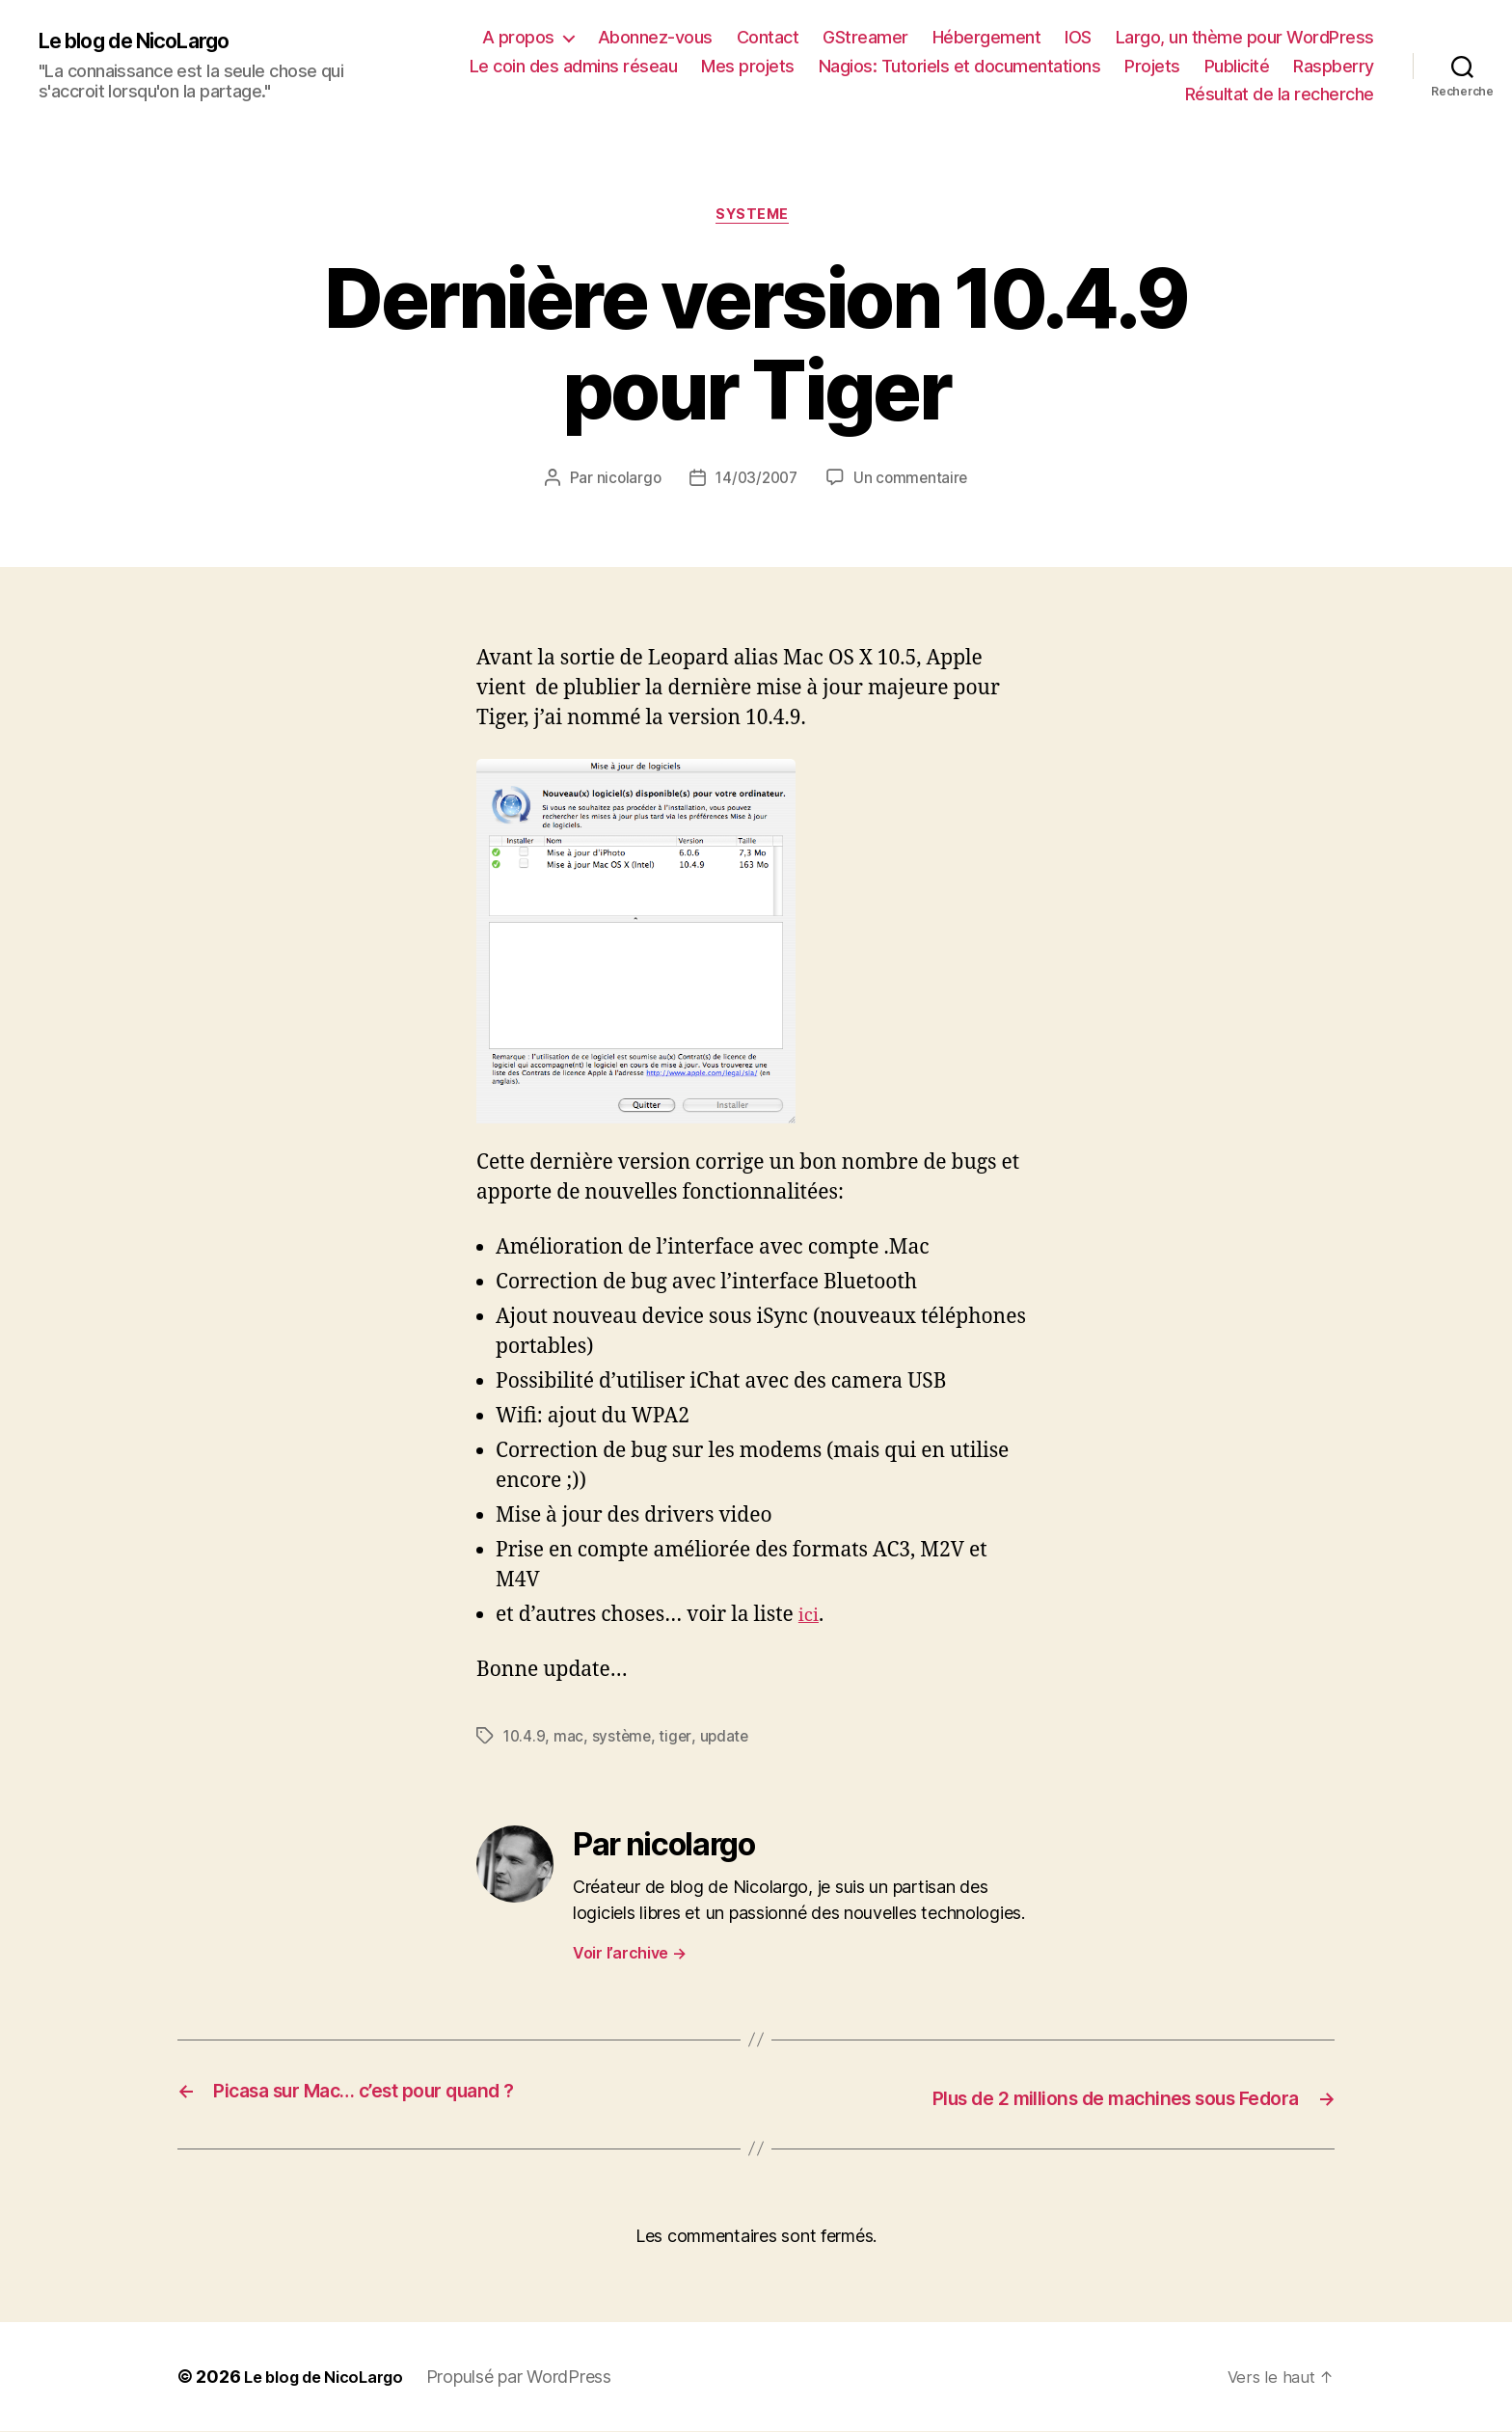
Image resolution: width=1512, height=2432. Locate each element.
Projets (1152, 66)
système (624, 1739)
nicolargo (624, 482)
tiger (678, 1739)
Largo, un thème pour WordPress (1245, 37)
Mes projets (748, 66)
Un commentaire (913, 482)
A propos (518, 37)
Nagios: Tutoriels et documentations (960, 66)
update (728, 1739)
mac (570, 1739)
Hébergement (986, 37)
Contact (768, 37)
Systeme (756, 218)
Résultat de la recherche (1279, 94)
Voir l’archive (630, 1955)
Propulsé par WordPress (535, 2377)
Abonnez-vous (655, 37)
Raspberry (1333, 66)
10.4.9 (525, 1739)
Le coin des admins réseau (574, 66)
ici (810, 1619)
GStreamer (865, 37)
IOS (1078, 37)
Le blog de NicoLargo (149, 40)
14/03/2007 (756, 482)
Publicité (1237, 66)
